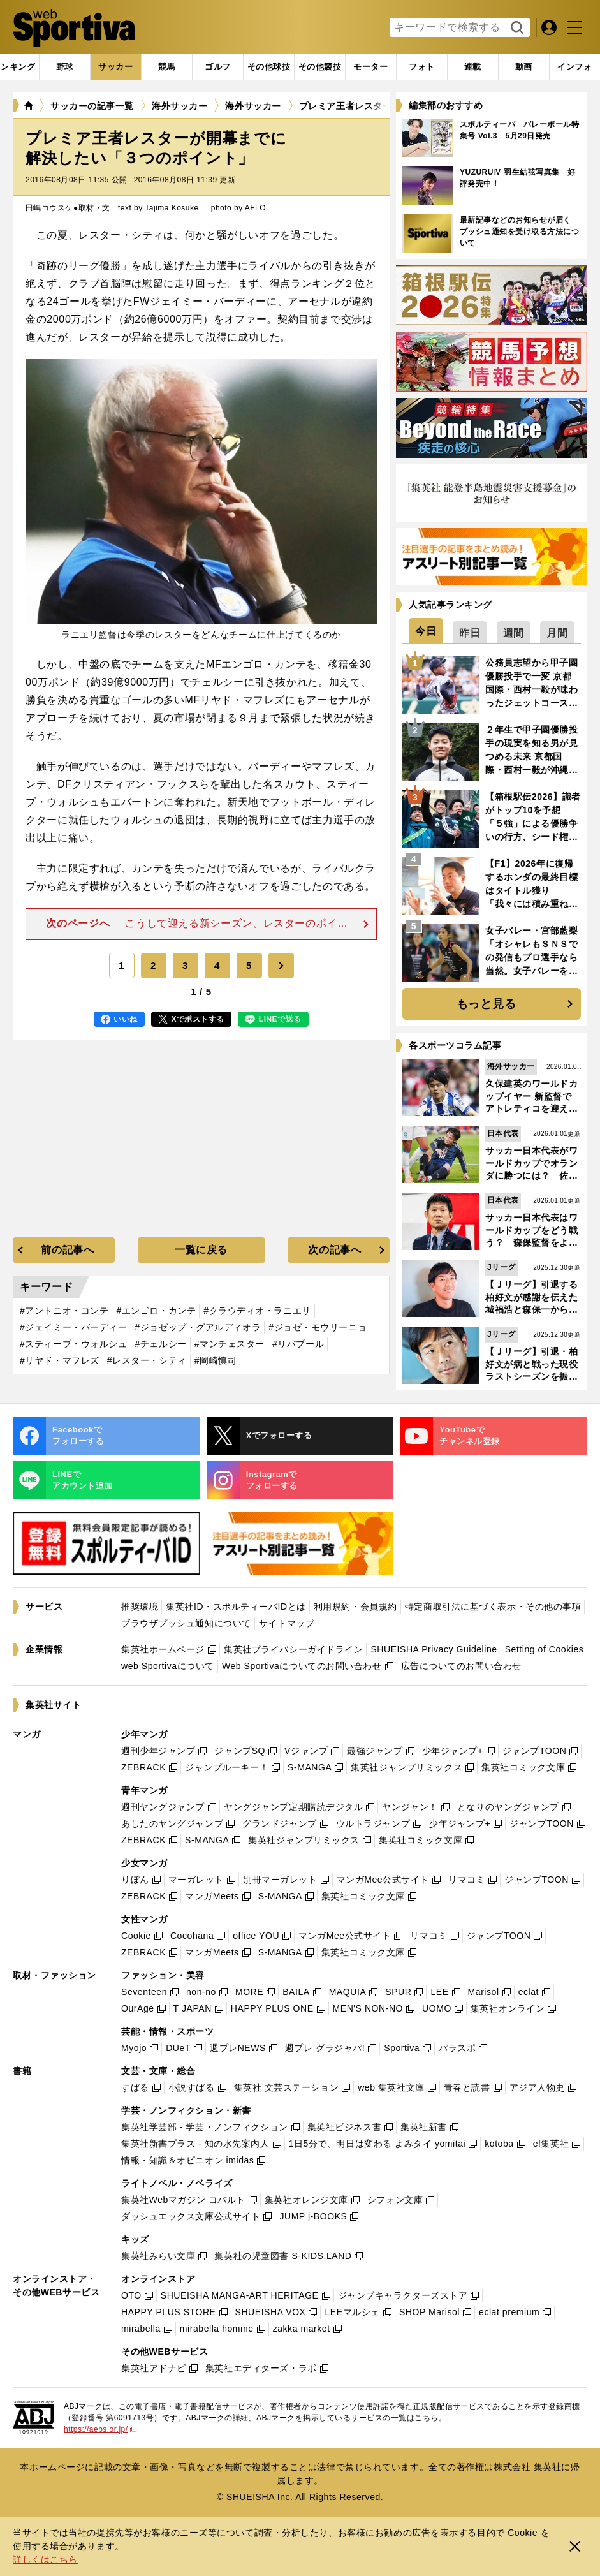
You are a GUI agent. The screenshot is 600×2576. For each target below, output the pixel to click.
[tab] (65, 67)
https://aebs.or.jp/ (100, 2429)
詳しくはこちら (45, 2559)
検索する (515, 28)
